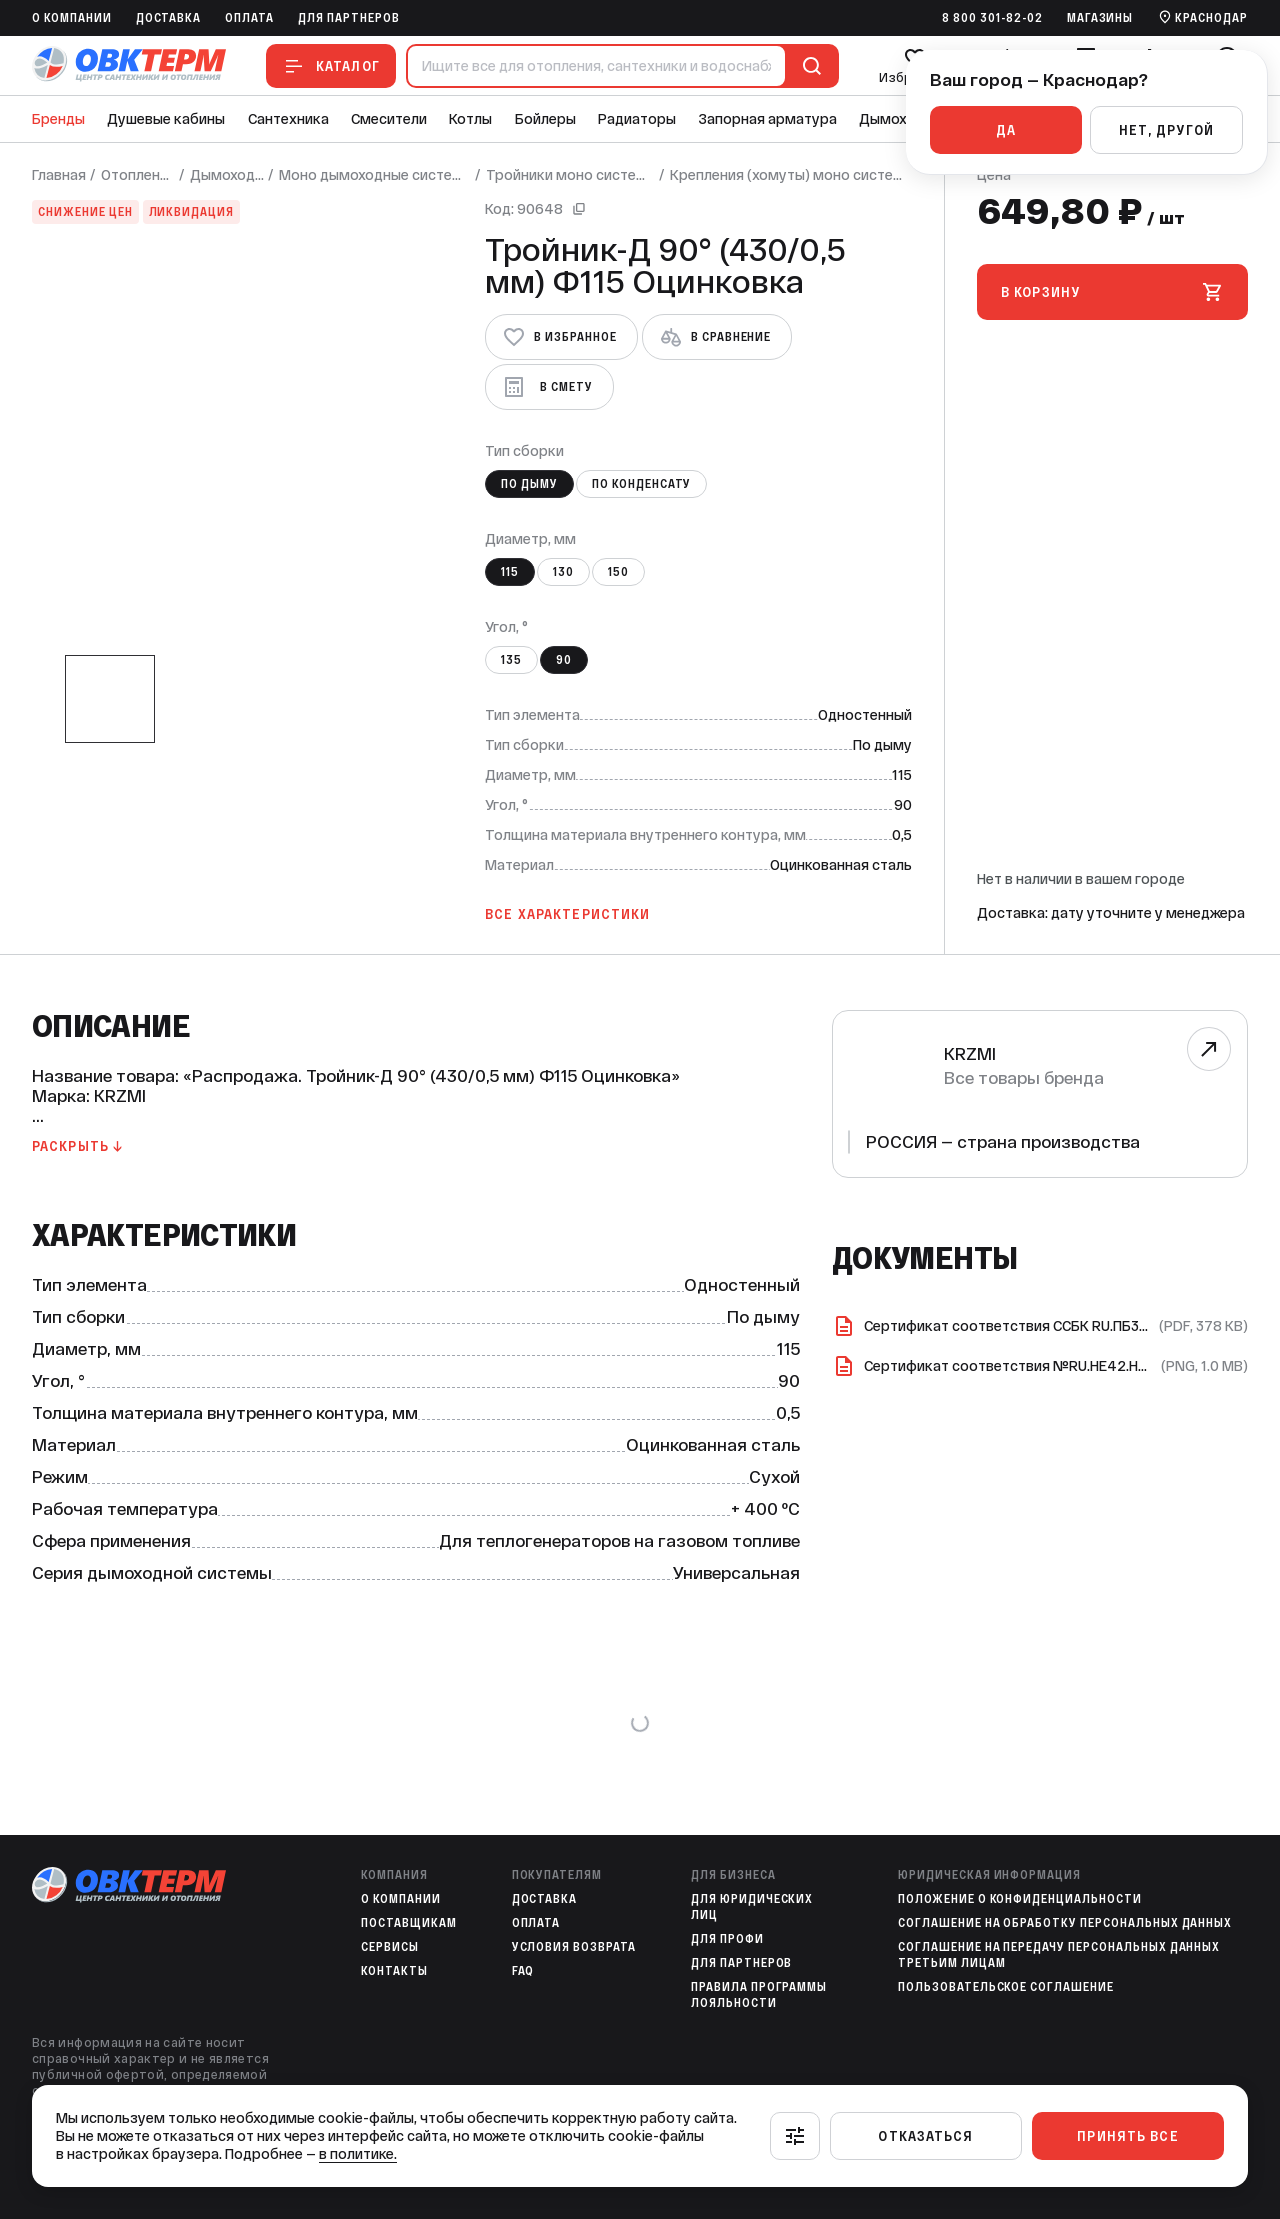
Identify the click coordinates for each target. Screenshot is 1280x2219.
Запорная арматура (768, 119)
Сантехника (288, 119)
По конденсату (641, 484)
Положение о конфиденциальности (1020, 1899)
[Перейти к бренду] (1209, 1049)
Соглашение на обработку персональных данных (1065, 1923)
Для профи (727, 1939)
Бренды (58, 119)
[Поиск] (808, 66)
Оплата (249, 18)
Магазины (1100, 18)
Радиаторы (637, 119)
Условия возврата (574, 1947)
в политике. (358, 2154)
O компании (72, 18)
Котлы (470, 119)
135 (511, 660)
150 (618, 572)
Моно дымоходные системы (375, 175)
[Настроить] (795, 2136)
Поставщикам (409, 1923)
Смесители (389, 119)
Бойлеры (545, 119)
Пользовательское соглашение (1006, 1987)
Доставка (169, 18)
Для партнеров (348, 18)
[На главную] (129, 65)
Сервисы (390, 1947)
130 (563, 572)
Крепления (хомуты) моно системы (791, 175)
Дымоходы (896, 119)
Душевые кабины (166, 119)
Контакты (394, 1971)
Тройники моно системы (570, 175)
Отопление (138, 175)
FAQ (523, 1971)
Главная (59, 175)
